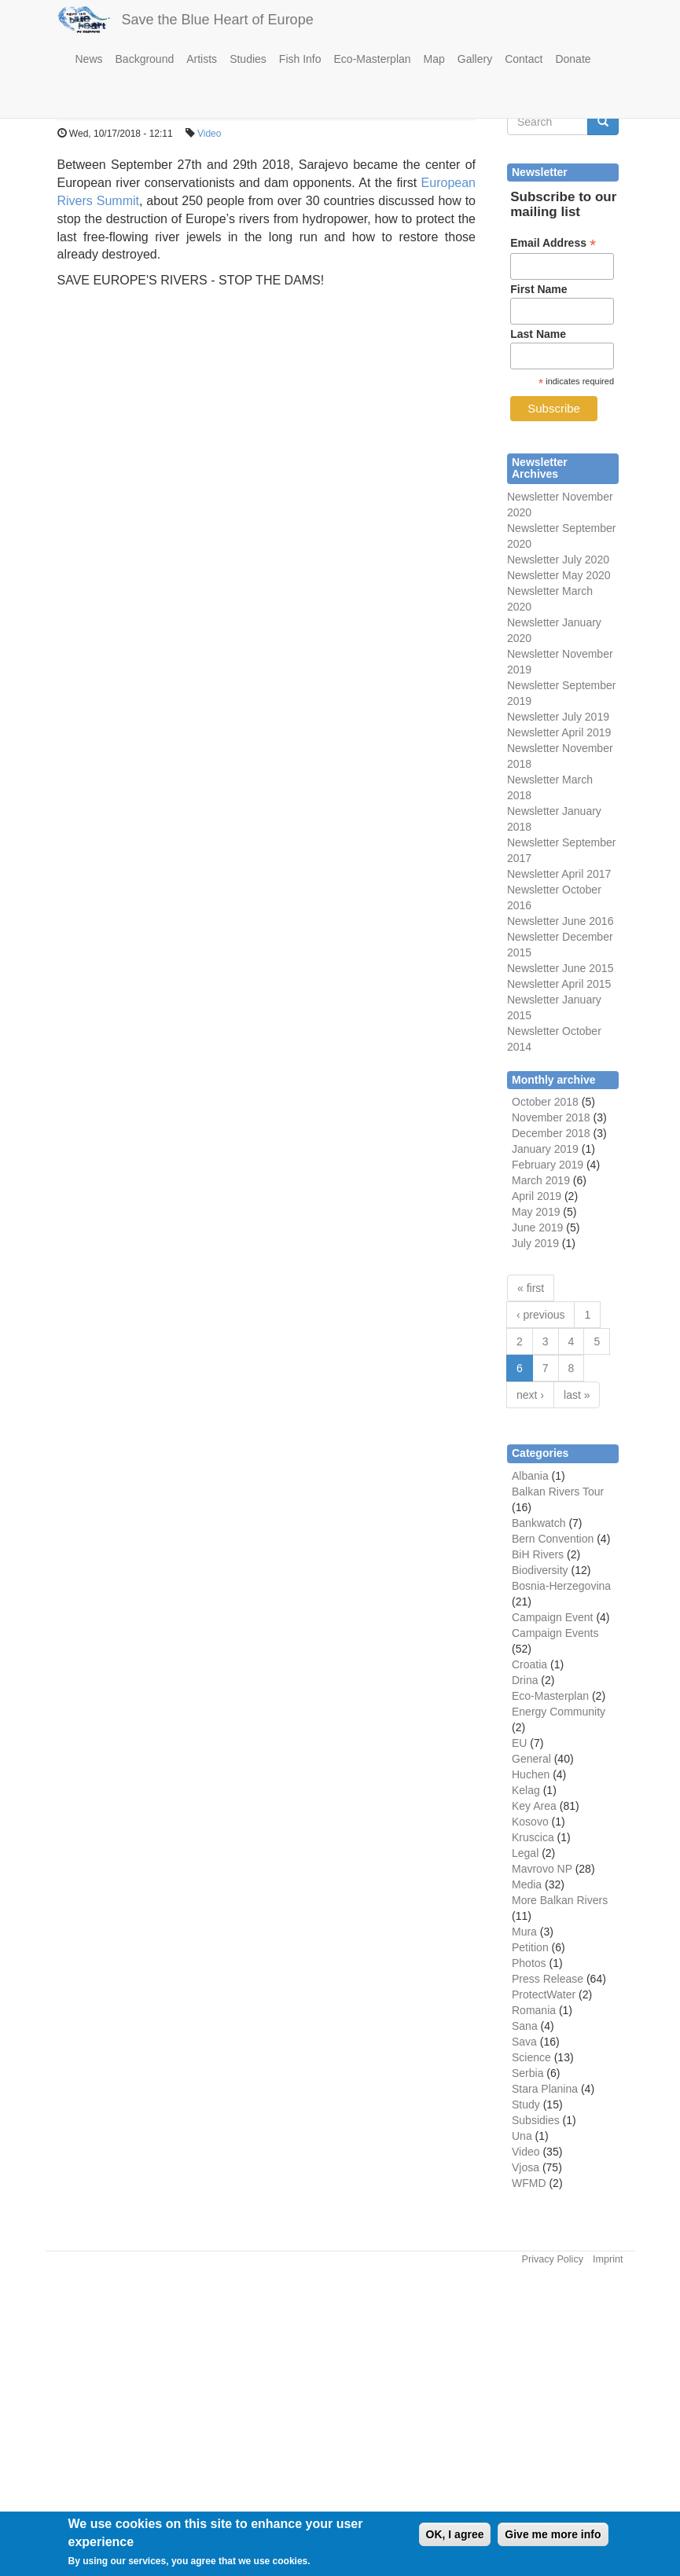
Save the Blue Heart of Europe (218, 20)
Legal (525, 1853)
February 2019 (547, 1164)
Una (522, 2136)
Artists (201, 59)
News (89, 59)
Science (531, 2057)
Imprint (608, 2259)
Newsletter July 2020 (558, 559)
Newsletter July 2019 (558, 716)
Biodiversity (540, 1570)
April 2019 (536, 1196)
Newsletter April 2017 (559, 874)
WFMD (529, 2183)
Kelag (526, 1790)
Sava (524, 2041)
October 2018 (545, 1101)
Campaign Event (553, 1617)
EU (519, 1743)
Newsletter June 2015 (560, 968)
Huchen (531, 1774)
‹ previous (540, 1314)
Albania (530, 1476)
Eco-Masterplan (372, 59)
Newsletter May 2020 (559, 575)
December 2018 (551, 1133)
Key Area (534, 1806)
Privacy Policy (552, 2259)
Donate (572, 59)
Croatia (529, 1664)
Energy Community (558, 1711)
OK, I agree (455, 2534)
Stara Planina (545, 2088)
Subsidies (536, 2120)
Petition (530, 1947)
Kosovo (530, 1821)
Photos (529, 1963)
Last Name (538, 334)
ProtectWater (543, 1994)
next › (530, 1395)
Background (145, 59)
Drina (525, 1680)
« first (530, 1288)
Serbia (527, 2073)
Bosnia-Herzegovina (561, 1586)
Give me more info (553, 2534)
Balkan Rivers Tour (558, 1491)
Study (526, 2104)
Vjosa (525, 2167)
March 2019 (541, 1180)
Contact (523, 59)
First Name (538, 289)
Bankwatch (538, 1523)
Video (209, 133)
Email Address (553, 243)
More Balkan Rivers (560, 1900)
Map (434, 59)
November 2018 (551, 1117)
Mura (524, 1931)
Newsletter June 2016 (560, 921)
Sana (525, 2026)
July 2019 (535, 1243)
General (531, 1758)
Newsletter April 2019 (559, 732)
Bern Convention (553, 1538)
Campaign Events (555, 1633)
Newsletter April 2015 (559, 984)
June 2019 (537, 1227)
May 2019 (536, 1211)
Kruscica (533, 1837)
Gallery (475, 59)
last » (577, 1395)
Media (527, 1884)
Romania (534, 2010)
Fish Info (300, 59)
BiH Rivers (538, 1554)
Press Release (547, 1978)
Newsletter (533, 842)
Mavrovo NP (542, 1868)
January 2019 (545, 1149)
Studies (248, 59)
